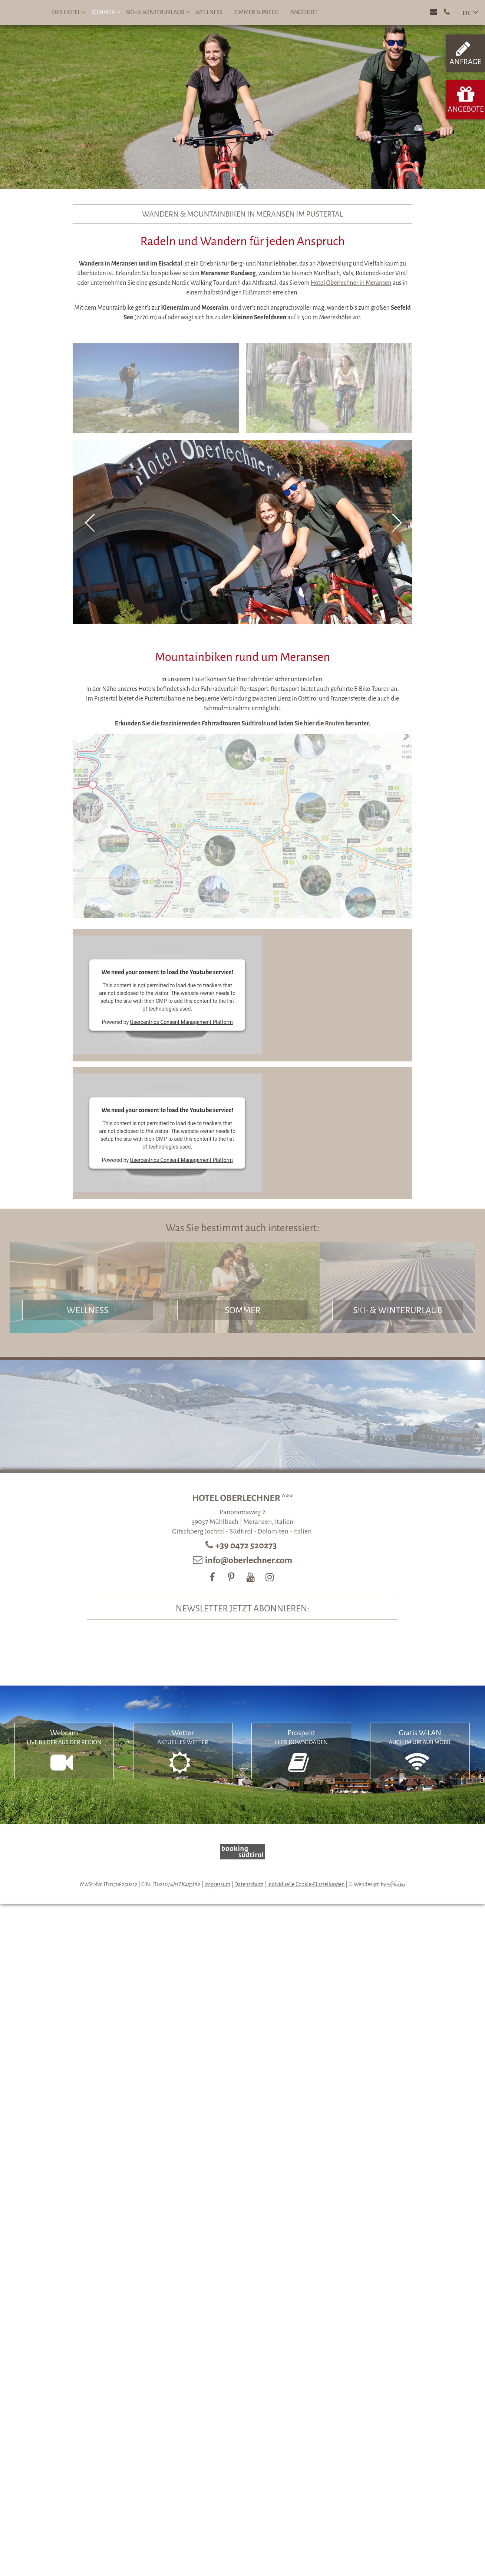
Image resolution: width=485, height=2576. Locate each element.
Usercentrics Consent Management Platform (181, 1022)
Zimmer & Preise (256, 12)
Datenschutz (249, 1884)
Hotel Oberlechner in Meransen (351, 283)
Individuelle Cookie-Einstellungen (305, 1884)
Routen (335, 723)
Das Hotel (69, 12)
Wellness (208, 12)
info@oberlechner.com (248, 1560)
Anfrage (465, 53)
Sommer (105, 12)
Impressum (217, 1884)
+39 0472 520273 (246, 1545)
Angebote (304, 12)
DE (466, 13)
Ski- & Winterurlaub (158, 12)
